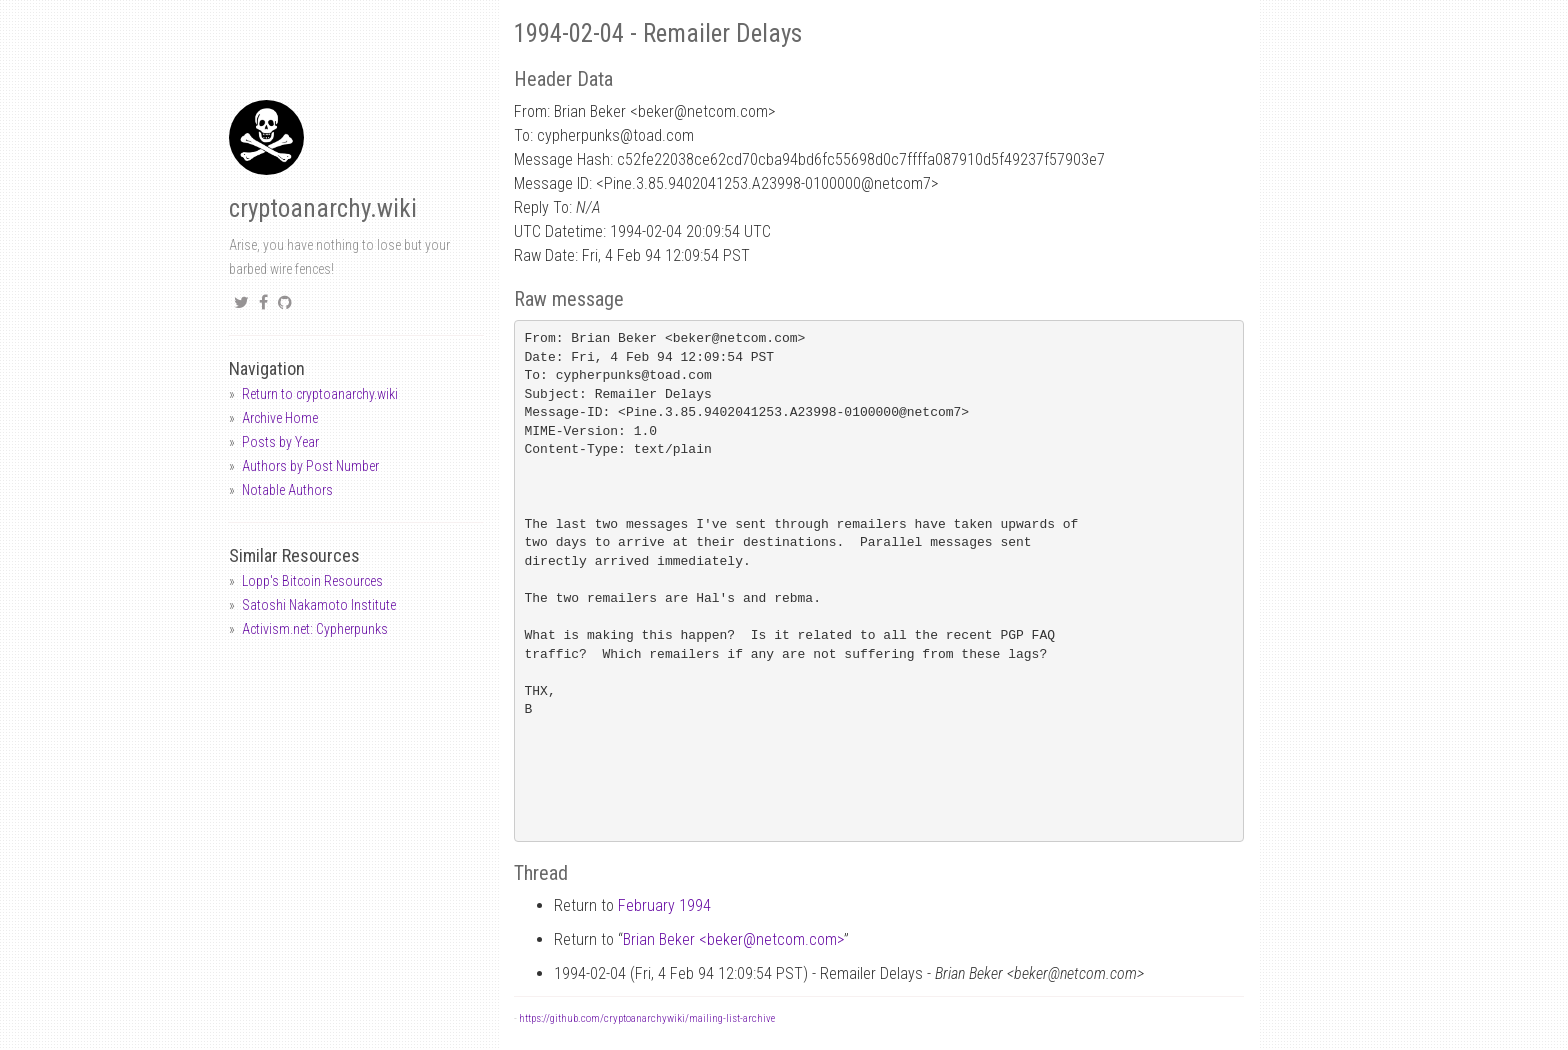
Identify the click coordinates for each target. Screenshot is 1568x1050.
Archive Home (280, 418)
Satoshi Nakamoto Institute (319, 605)
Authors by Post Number (310, 466)
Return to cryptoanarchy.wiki (320, 394)
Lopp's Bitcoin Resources (312, 581)
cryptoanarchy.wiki (323, 208)
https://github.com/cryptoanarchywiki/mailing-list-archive (647, 1018)
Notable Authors (287, 490)
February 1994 (664, 905)
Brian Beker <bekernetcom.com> (733, 939)
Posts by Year (280, 442)
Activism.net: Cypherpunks (315, 629)
